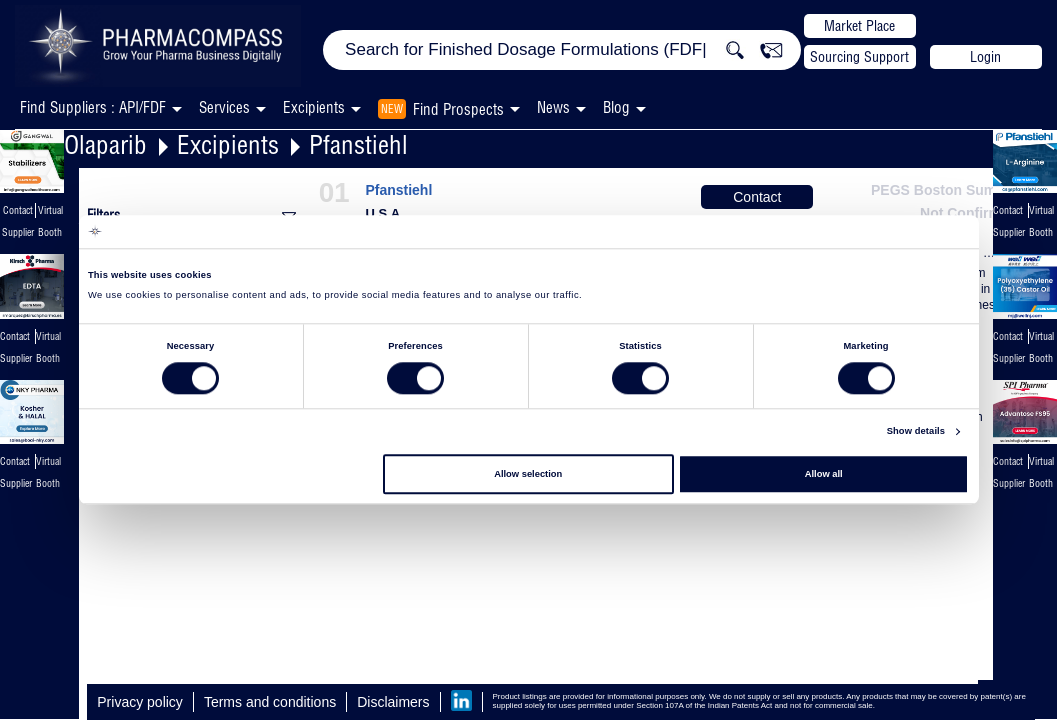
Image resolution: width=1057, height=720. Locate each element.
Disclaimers (393, 702)
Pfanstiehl (358, 144)
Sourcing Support (859, 57)
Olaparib (105, 144)
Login (985, 57)
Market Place (859, 26)
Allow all (824, 474)
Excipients (228, 144)
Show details (916, 432)
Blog (616, 107)
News (553, 107)
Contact (757, 197)
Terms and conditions (270, 702)
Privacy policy (140, 702)
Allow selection (528, 474)
